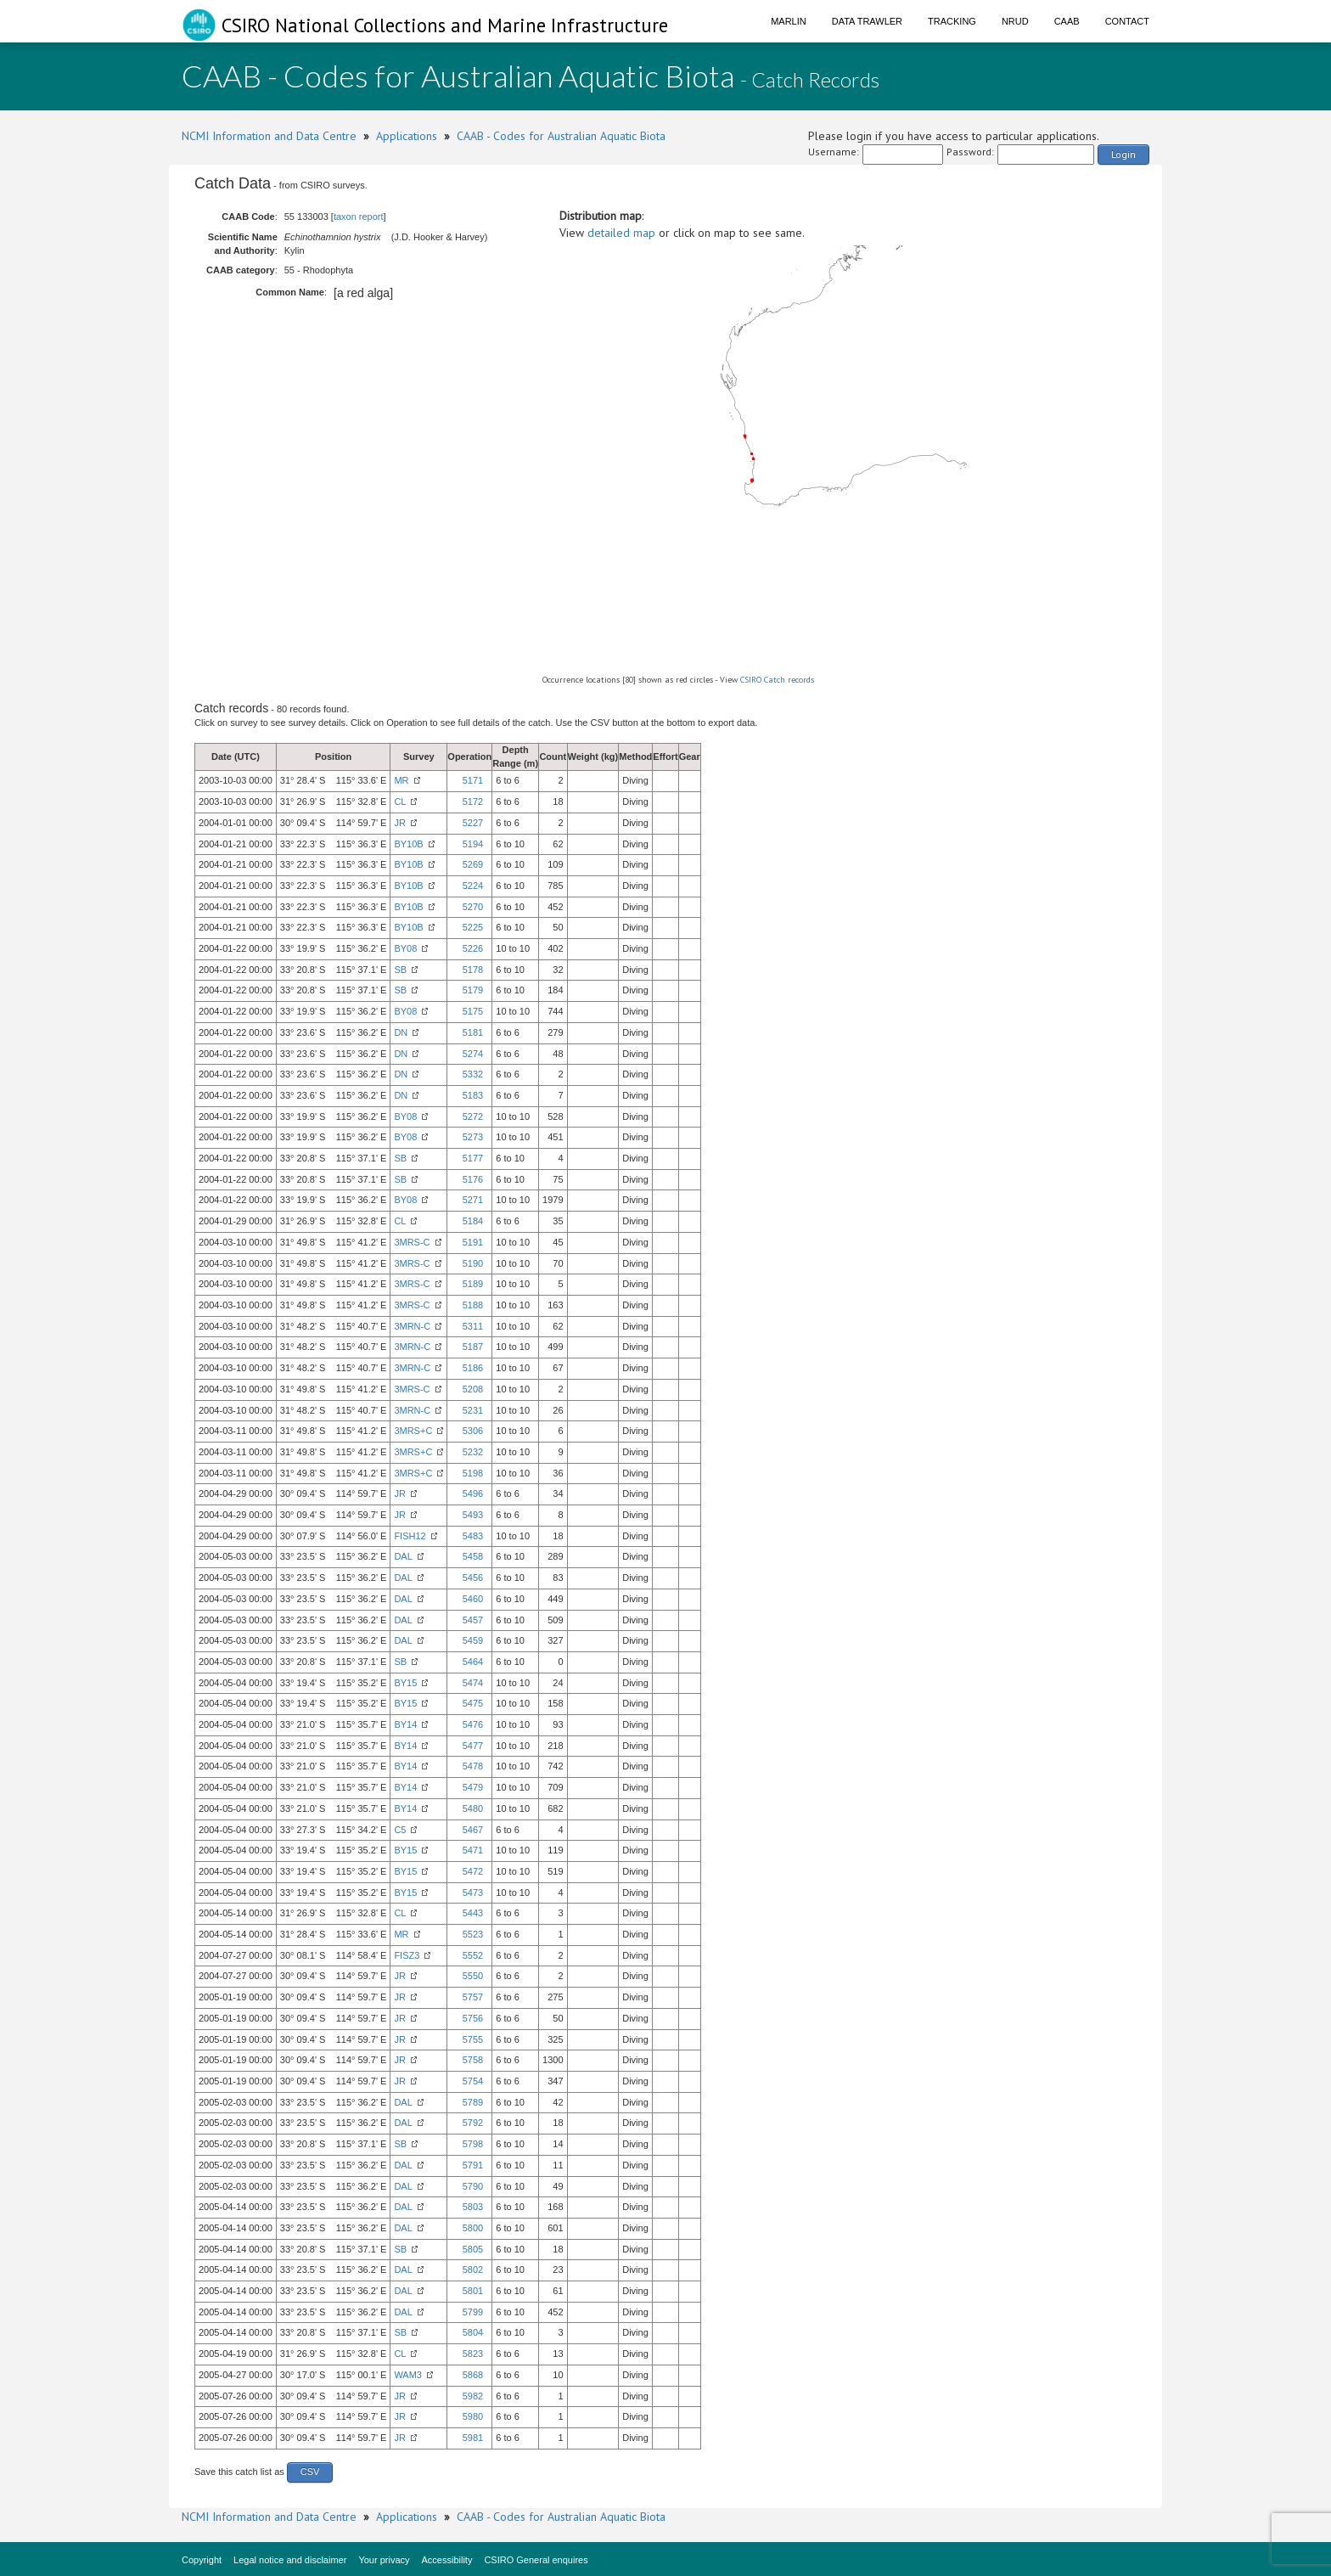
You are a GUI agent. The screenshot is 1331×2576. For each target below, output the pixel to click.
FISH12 (409, 1536)
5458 (473, 1556)
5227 (473, 823)
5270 (473, 907)
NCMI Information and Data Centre (269, 135)
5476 (473, 1724)
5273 (473, 1137)
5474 (473, 1683)
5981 (473, 2438)
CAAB (1067, 21)
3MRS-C (412, 1242)
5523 (473, 1934)
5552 (473, 1955)
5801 (473, 2291)
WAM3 (408, 2375)
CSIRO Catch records (777, 679)
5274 (473, 1054)
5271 (473, 1200)
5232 (473, 1452)
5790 (473, 2186)
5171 (473, 780)
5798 (473, 2144)
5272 (473, 1116)
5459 (473, 1640)
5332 (473, 1074)
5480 (473, 1808)
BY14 (405, 1724)
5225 (473, 927)
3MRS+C (413, 1431)
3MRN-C (412, 1326)
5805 (473, 2249)
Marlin (788, 21)
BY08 (405, 948)
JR (399, 823)
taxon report (359, 216)
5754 (473, 2081)
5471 (473, 1850)
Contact (1127, 21)
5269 (473, 864)
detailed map (621, 232)
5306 (473, 1431)
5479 (473, 1787)
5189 (473, 1284)
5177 (473, 1158)
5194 (473, 844)
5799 (473, 2312)
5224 (473, 885)
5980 (473, 2416)
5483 (473, 1536)
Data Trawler (867, 21)
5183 (473, 1095)
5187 (473, 1346)
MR (401, 780)
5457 (473, 1620)
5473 (473, 1892)
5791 (473, 2165)
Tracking (952, 21)
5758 (473, 2060)
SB (400, 970)
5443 (473, 1913)
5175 (473, 1011)
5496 (473, 1493)
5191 (473, 1242)
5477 (473, 1746)
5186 (473, 1368)
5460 (473, 1599)
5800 (473, 2228)
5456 (473, 1577)
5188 (473, 1305)
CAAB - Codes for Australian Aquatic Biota (561, 135)
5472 (473, 1871)
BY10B (408, 844)
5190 (473, 1263)
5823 (473, 2353)
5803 (473, 2207)
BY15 (405, 1683)
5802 (473, 2269)
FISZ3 (406, 1955)
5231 (473, 1410)
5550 (473, 1976)
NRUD (1015, 21)
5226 (473, 948)
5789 (473, 2102)
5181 (473, 1032)
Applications (406, 135)
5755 (473, 2039)
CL (400, 801)
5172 (473, 801)
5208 (473, 1389)
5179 (473, 990)
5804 (473, 2332)
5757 (473, 1997)
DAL (403, 1556)
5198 (473, 1473)
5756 (473, 2018)
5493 (473, 1515)
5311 (473, 1326)
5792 (473, 2123)
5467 (473, 1830)
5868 (473, 2375)
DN (400, 1032)
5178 (473, 970)
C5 (400, 1830)
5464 (473, 1661)
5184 (473, 1221)
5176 (473, 1179)
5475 (473, 1703)
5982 (473, 2396)
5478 (473, 1766)
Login (1123, 154)
